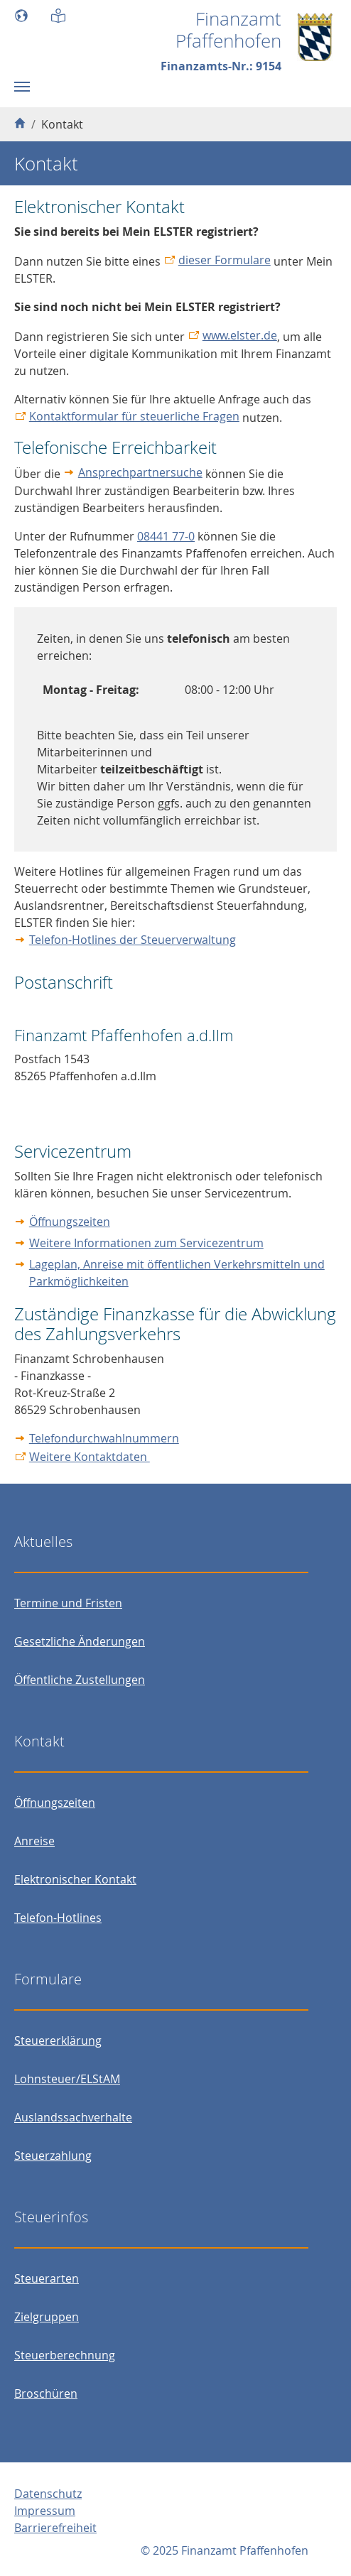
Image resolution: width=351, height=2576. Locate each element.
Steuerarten (46, 2278)
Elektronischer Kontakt (75, 1879)
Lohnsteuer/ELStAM (67, 2079)
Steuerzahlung (53, 2155)
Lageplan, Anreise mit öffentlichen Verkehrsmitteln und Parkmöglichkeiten (177, 1272)
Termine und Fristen (68, 1603)
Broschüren (45, 2393)
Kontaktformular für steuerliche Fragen (134, 416)
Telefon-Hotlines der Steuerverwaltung (132, 939)
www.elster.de (239, 335)
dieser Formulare (224, 260)
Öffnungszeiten (69, 1221)
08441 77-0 (166, 536)
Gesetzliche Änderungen (79, 1641)
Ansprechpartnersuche (140, 472)
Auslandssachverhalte (73, 2117)
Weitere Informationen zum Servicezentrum (146, 1243)
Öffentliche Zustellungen (79, 1680)
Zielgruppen (46, 2317)
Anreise (34, 1841)
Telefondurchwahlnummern (104, 1438)
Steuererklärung (58, 2040)
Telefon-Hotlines (58, 1917)
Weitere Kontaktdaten (89, 1456)
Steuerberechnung (64, 2355)
